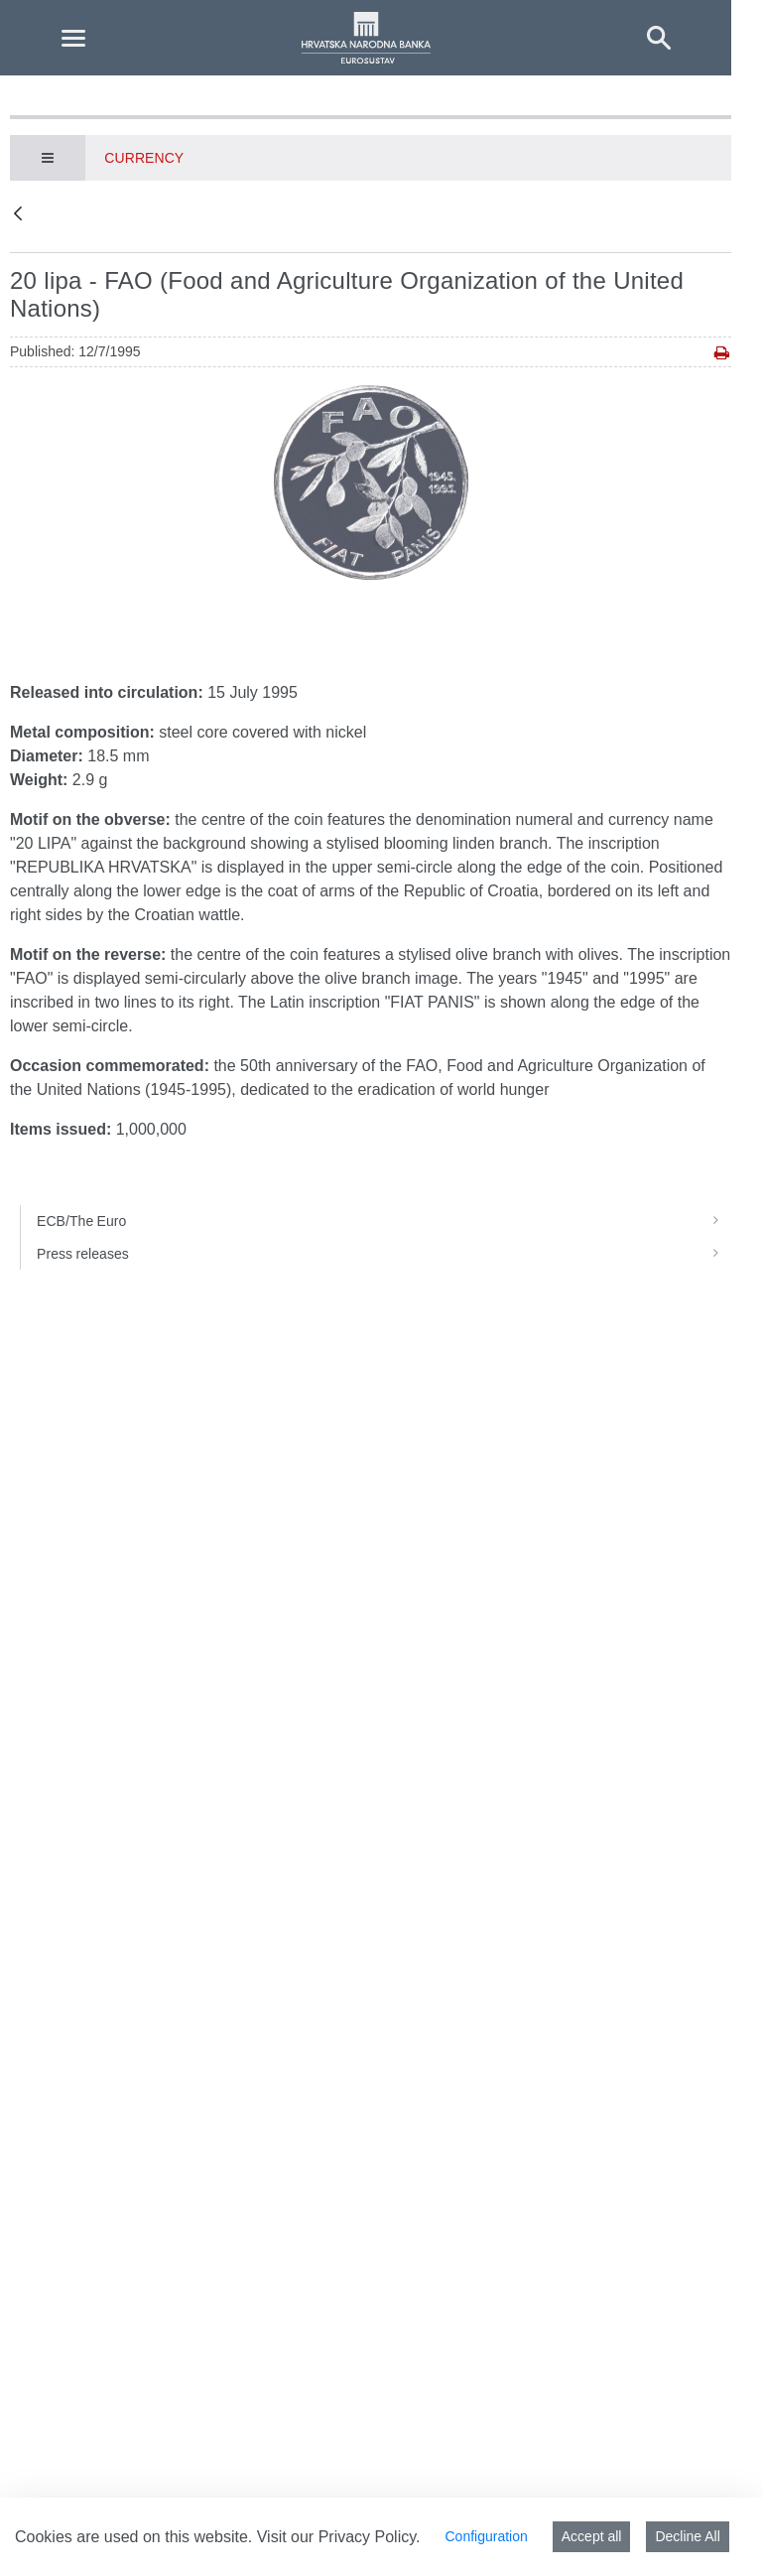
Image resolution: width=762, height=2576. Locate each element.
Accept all (592, 2536)
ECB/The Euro (384, 1221)
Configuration (485, 2536)
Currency (144, 158)
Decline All (687, 2536)
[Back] (18, 214)
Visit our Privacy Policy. (339, 2536)
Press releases (384, 1254)
